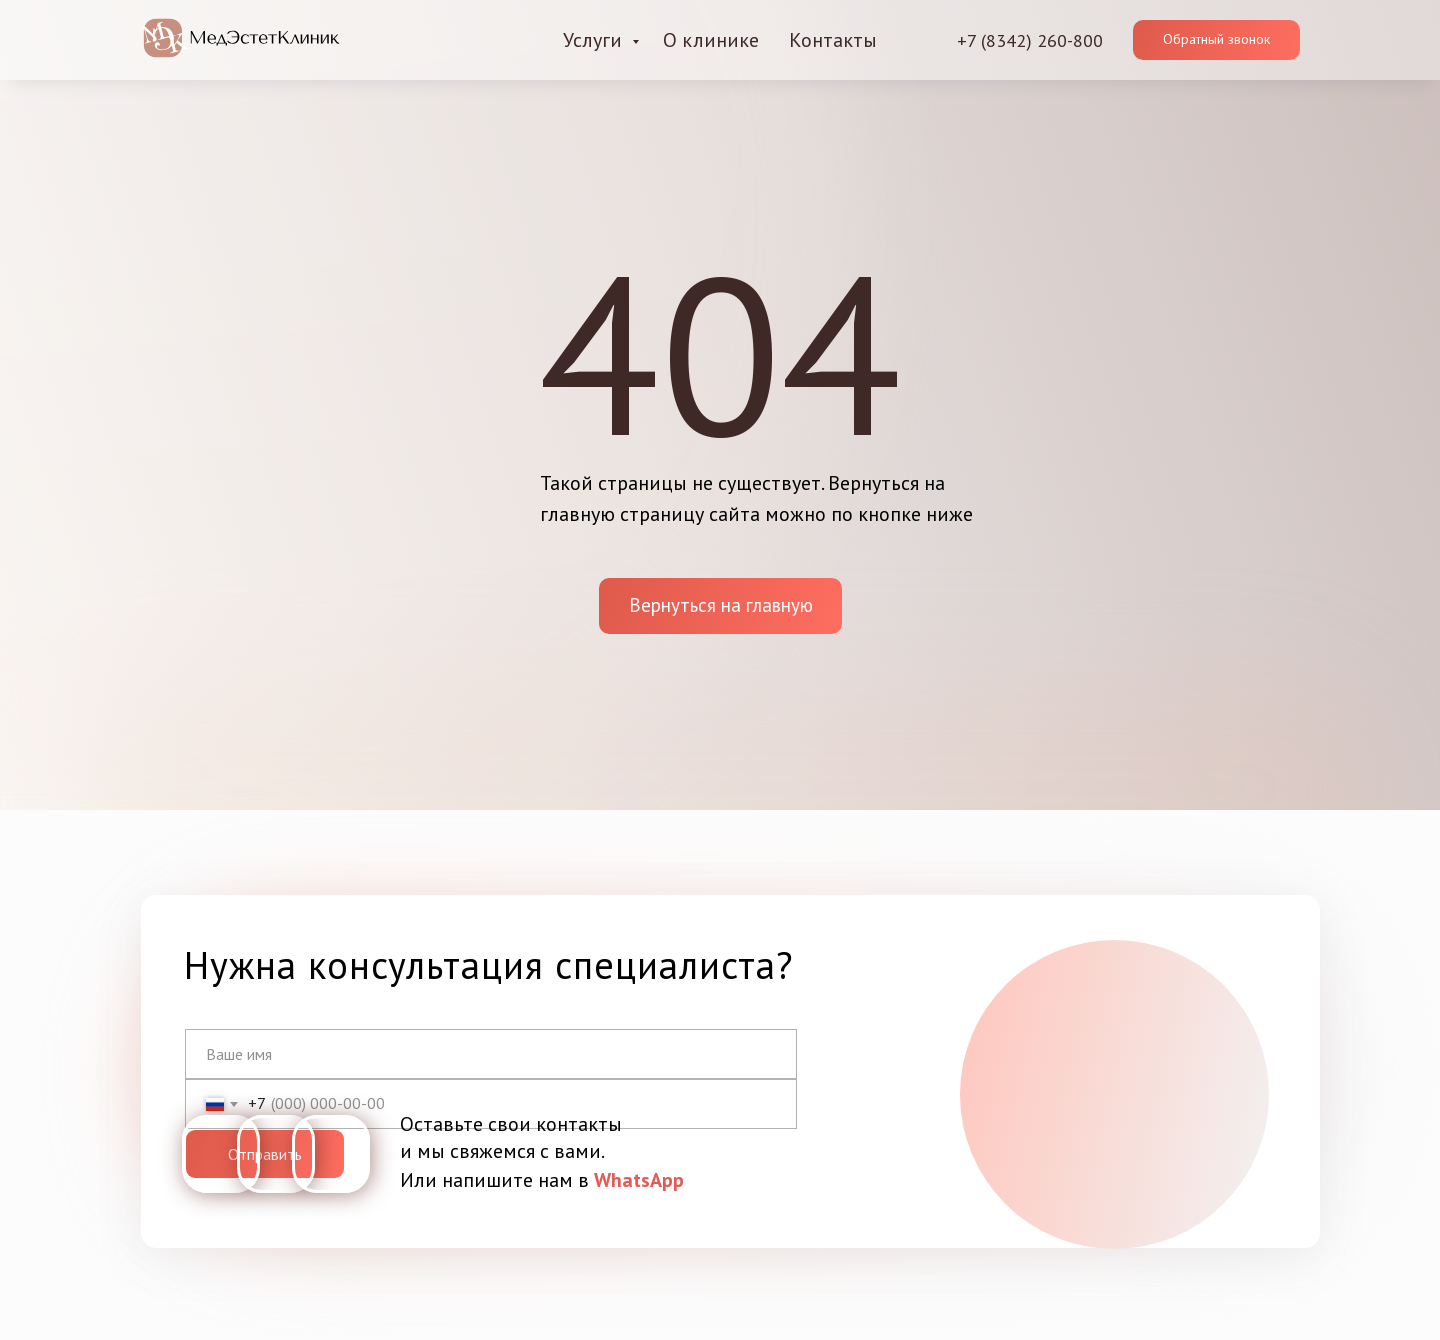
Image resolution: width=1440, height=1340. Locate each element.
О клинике (711, 40)
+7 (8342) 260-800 (1030, 40)
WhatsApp (639, 1180)
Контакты (833, 40)
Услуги (595, 40)
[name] (491, 1054)
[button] (1216, 40)
